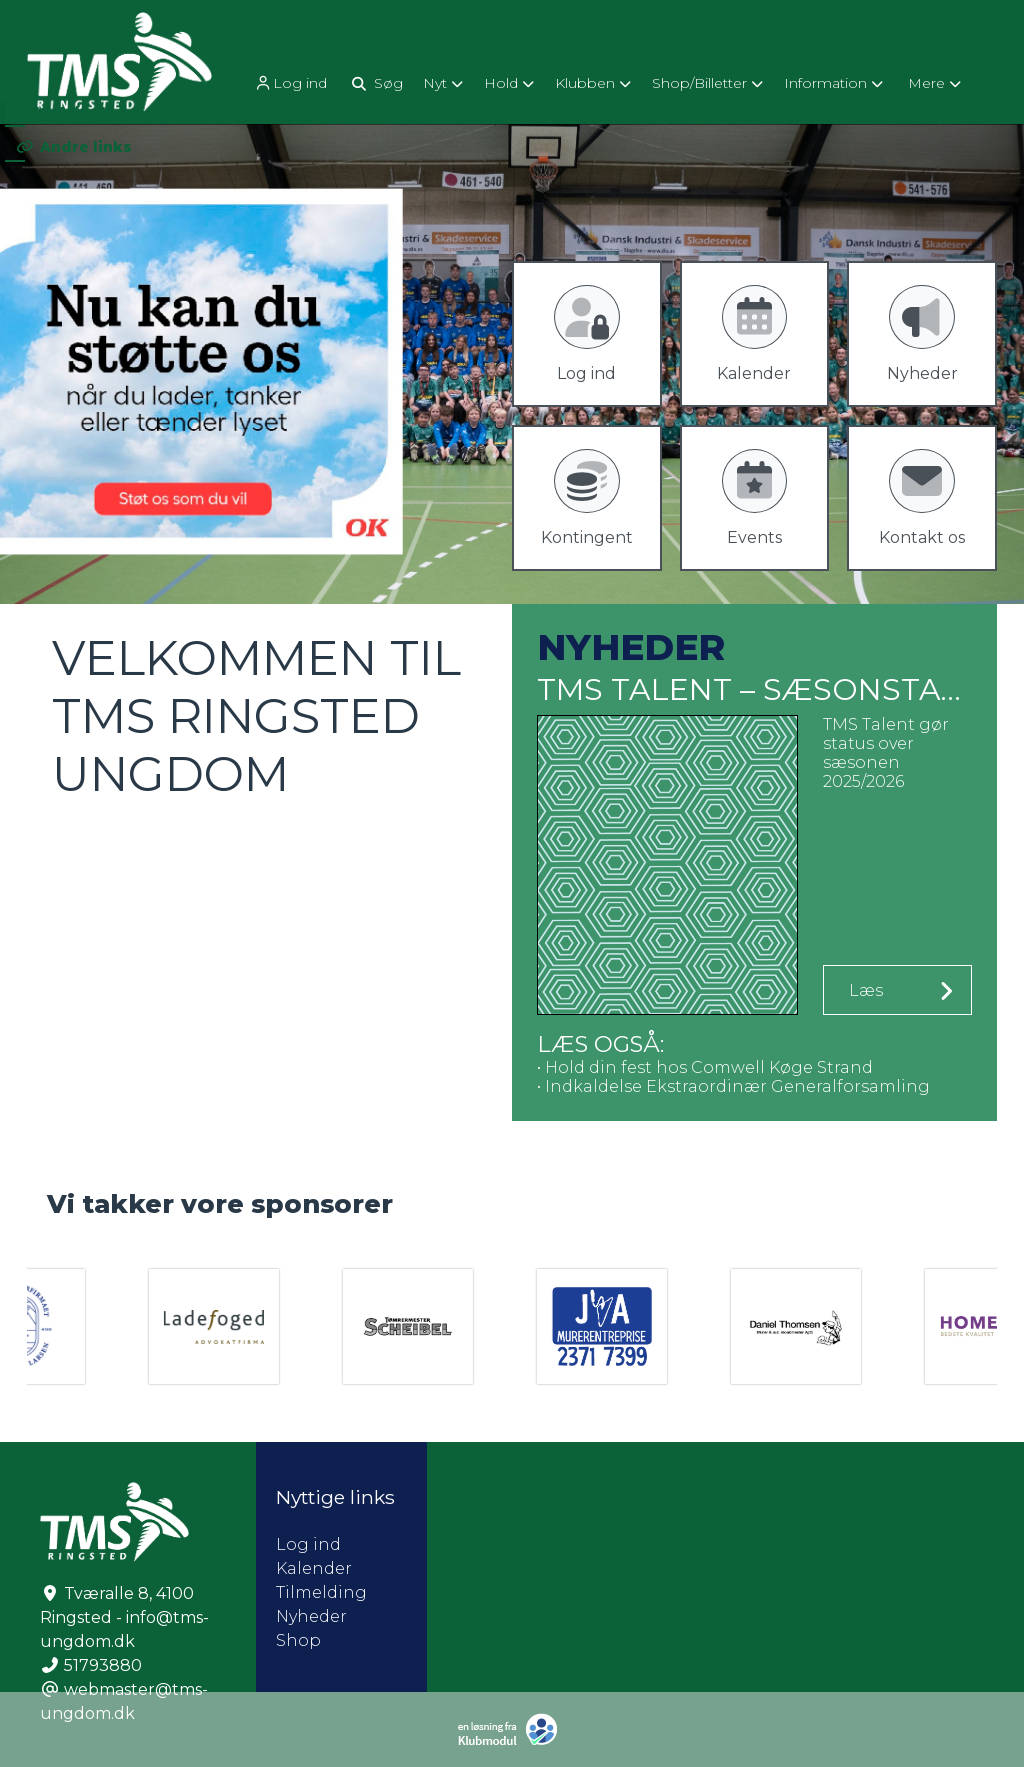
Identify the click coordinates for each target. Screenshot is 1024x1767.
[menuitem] (292, 82)
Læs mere (871, 998)
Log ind (290, 83)
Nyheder (311, 1616)
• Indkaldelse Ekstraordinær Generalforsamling (733, 1086)
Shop (298, 1640)
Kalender (314, 1568)
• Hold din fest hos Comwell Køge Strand (705, 1067)
